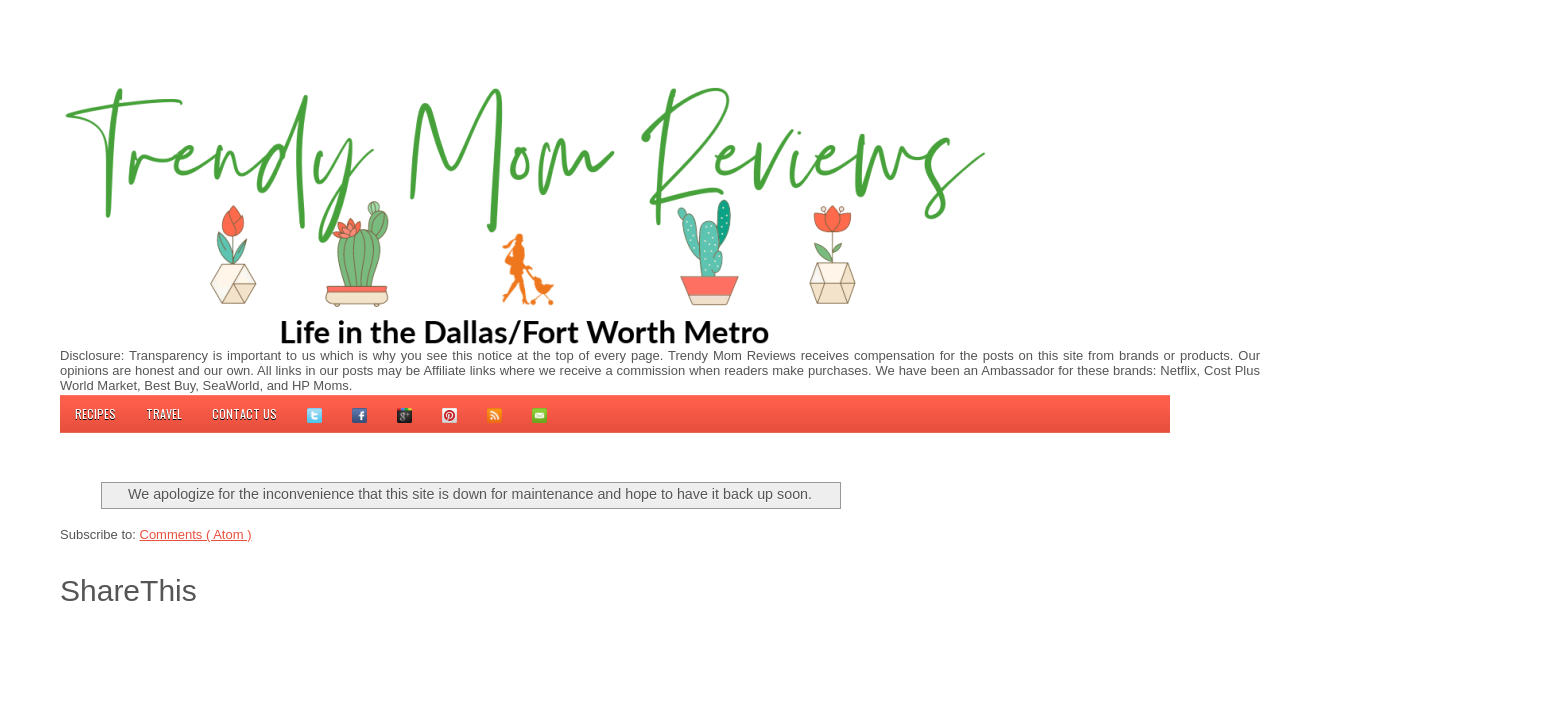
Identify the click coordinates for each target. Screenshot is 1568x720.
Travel (164, 413)
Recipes (95, 413)
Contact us (244, 413)
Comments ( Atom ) (196, 534)
